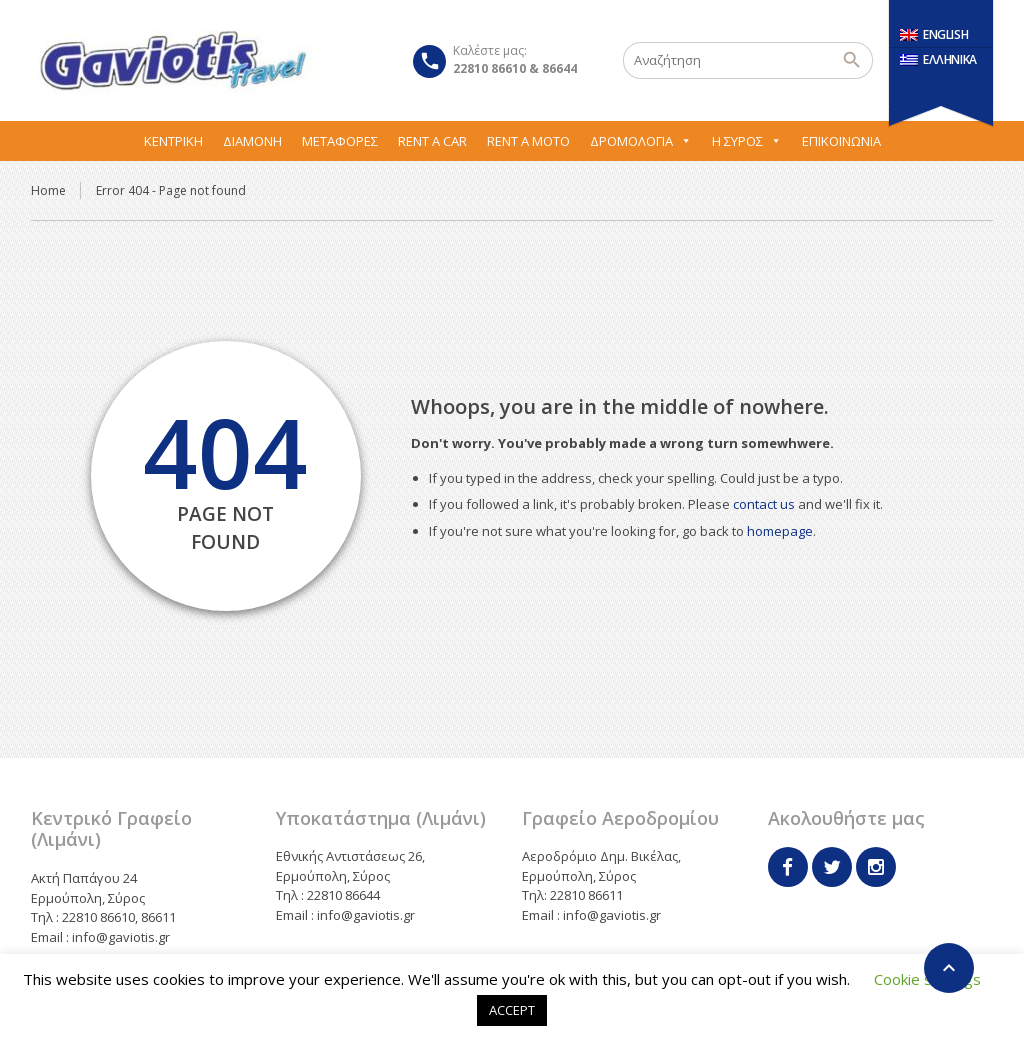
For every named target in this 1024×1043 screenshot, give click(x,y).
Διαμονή (252, 141)
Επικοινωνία (841, 141)
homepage (780, 531)
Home (48, 190)
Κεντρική (173, 141)
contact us (764, 504)
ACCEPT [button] (512, 1010)
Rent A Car (432, 141)
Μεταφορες (340, 141)
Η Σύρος (747, 141)
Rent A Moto (528, 141)
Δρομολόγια (641, 141)
